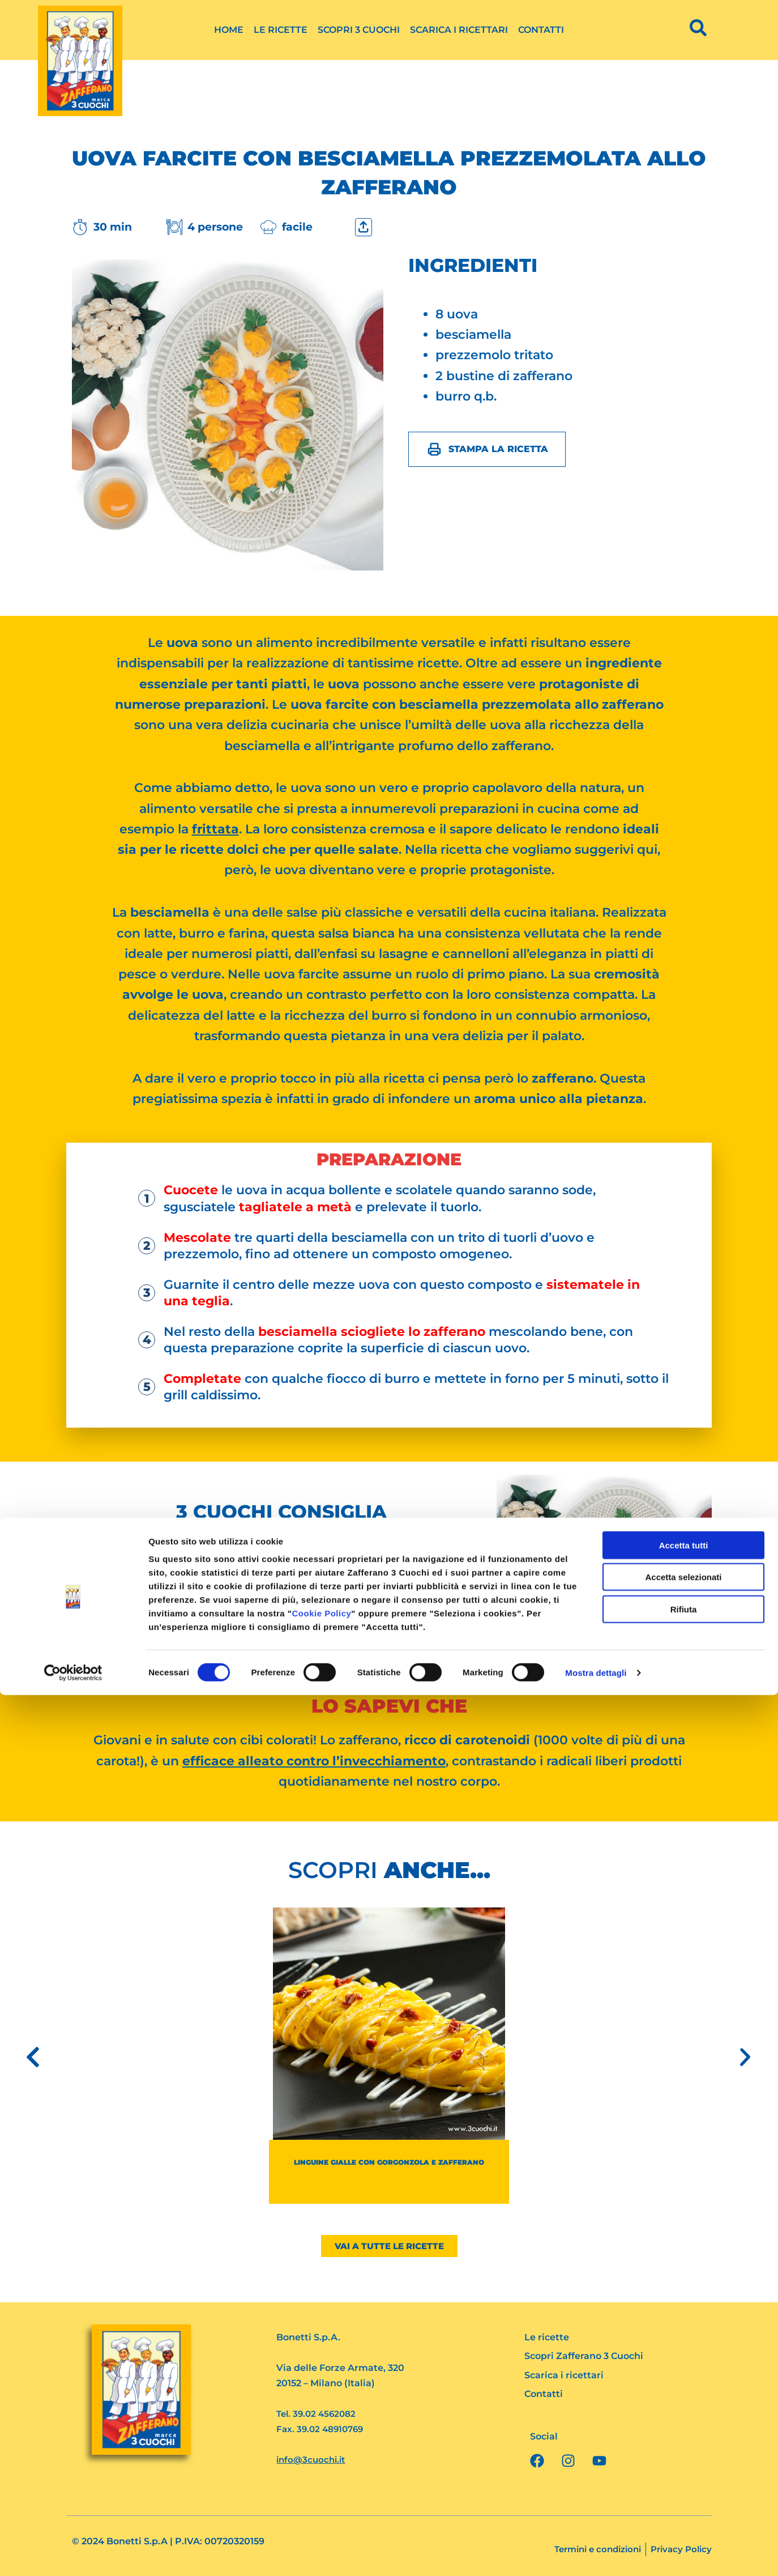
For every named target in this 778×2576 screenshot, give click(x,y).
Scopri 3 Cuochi (359, 29)
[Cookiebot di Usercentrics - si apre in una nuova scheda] (73, 2553)
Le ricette (280, 29)
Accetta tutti (683, 2426)
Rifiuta (683, 2490)
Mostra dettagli (595, 2553)
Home (228, 29)
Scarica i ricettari (459, 29)
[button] (33, 2057)
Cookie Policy (321, 2494)
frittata (215, 829)
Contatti (541, 29)
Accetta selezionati (683, 2458)
